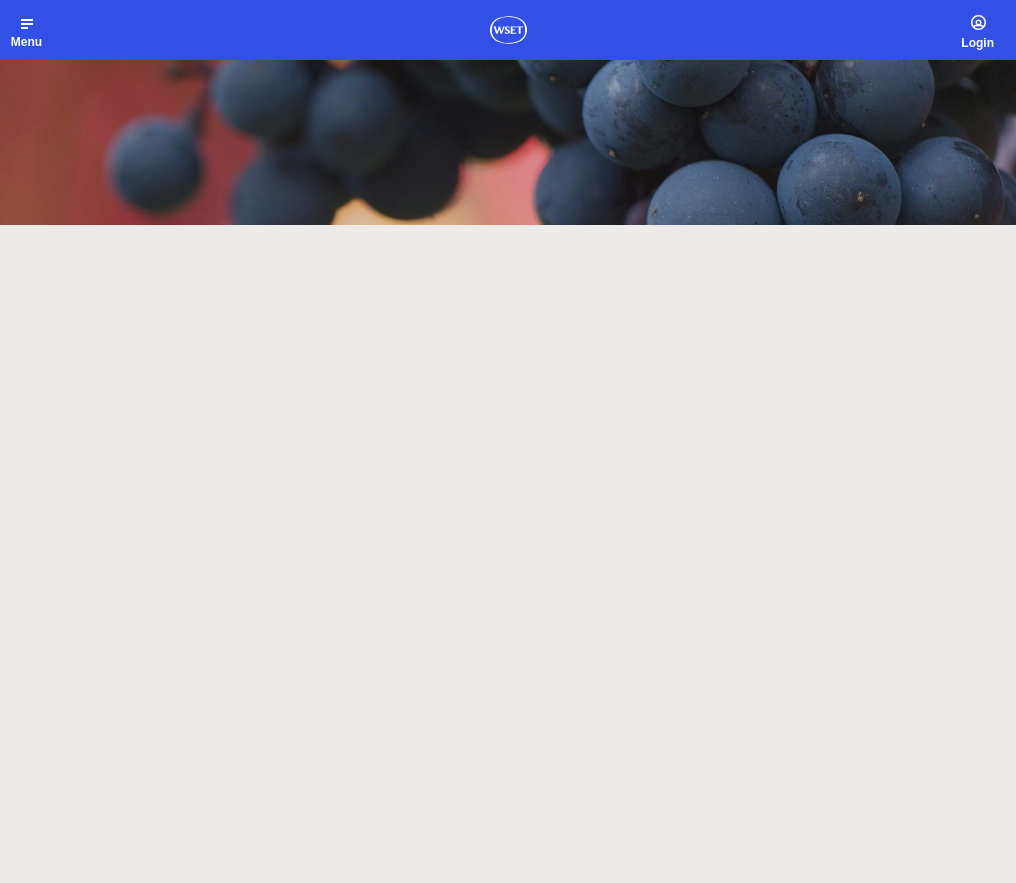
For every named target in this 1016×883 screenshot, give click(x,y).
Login (977, 43)
